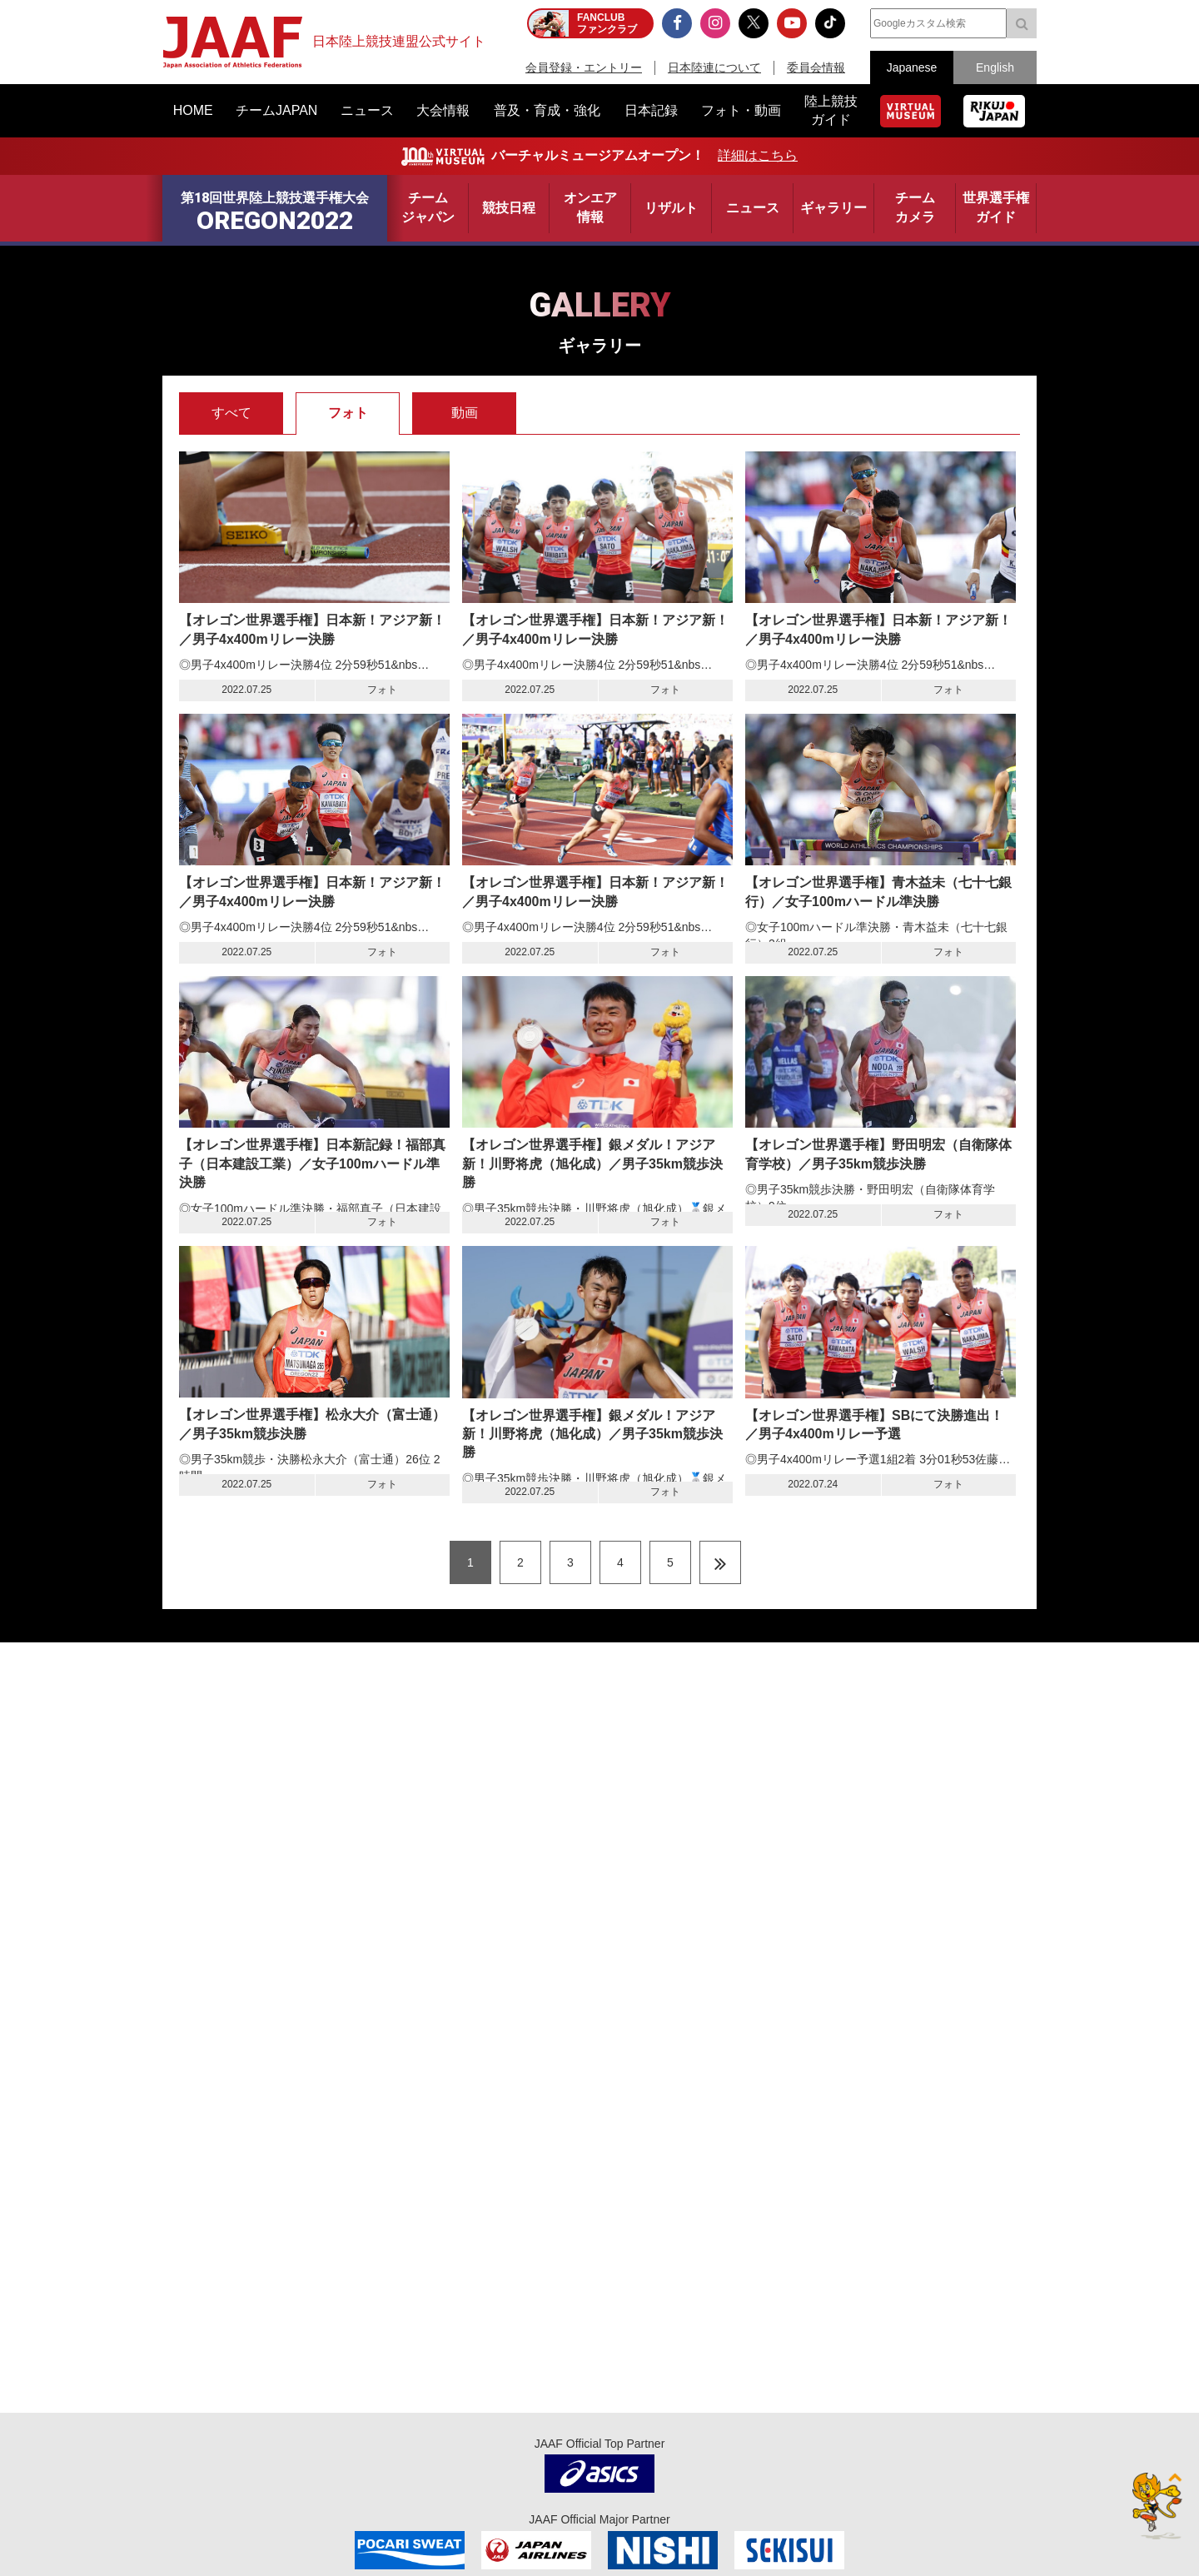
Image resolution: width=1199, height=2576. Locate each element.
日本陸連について (714, 67)
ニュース (752, 208)
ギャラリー (833, 208)
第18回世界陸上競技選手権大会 (274, 213)
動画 (464, 413)
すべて (231, 413)
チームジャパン (428, 207)
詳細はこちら (758, 155)
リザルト (671, 208)
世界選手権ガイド (996, 207)
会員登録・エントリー (583, 67)
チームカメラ (915, 207)
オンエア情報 (590, 207)
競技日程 (508, 208)
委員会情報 (816, 67)
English (995, 67)
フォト (348, 413)
